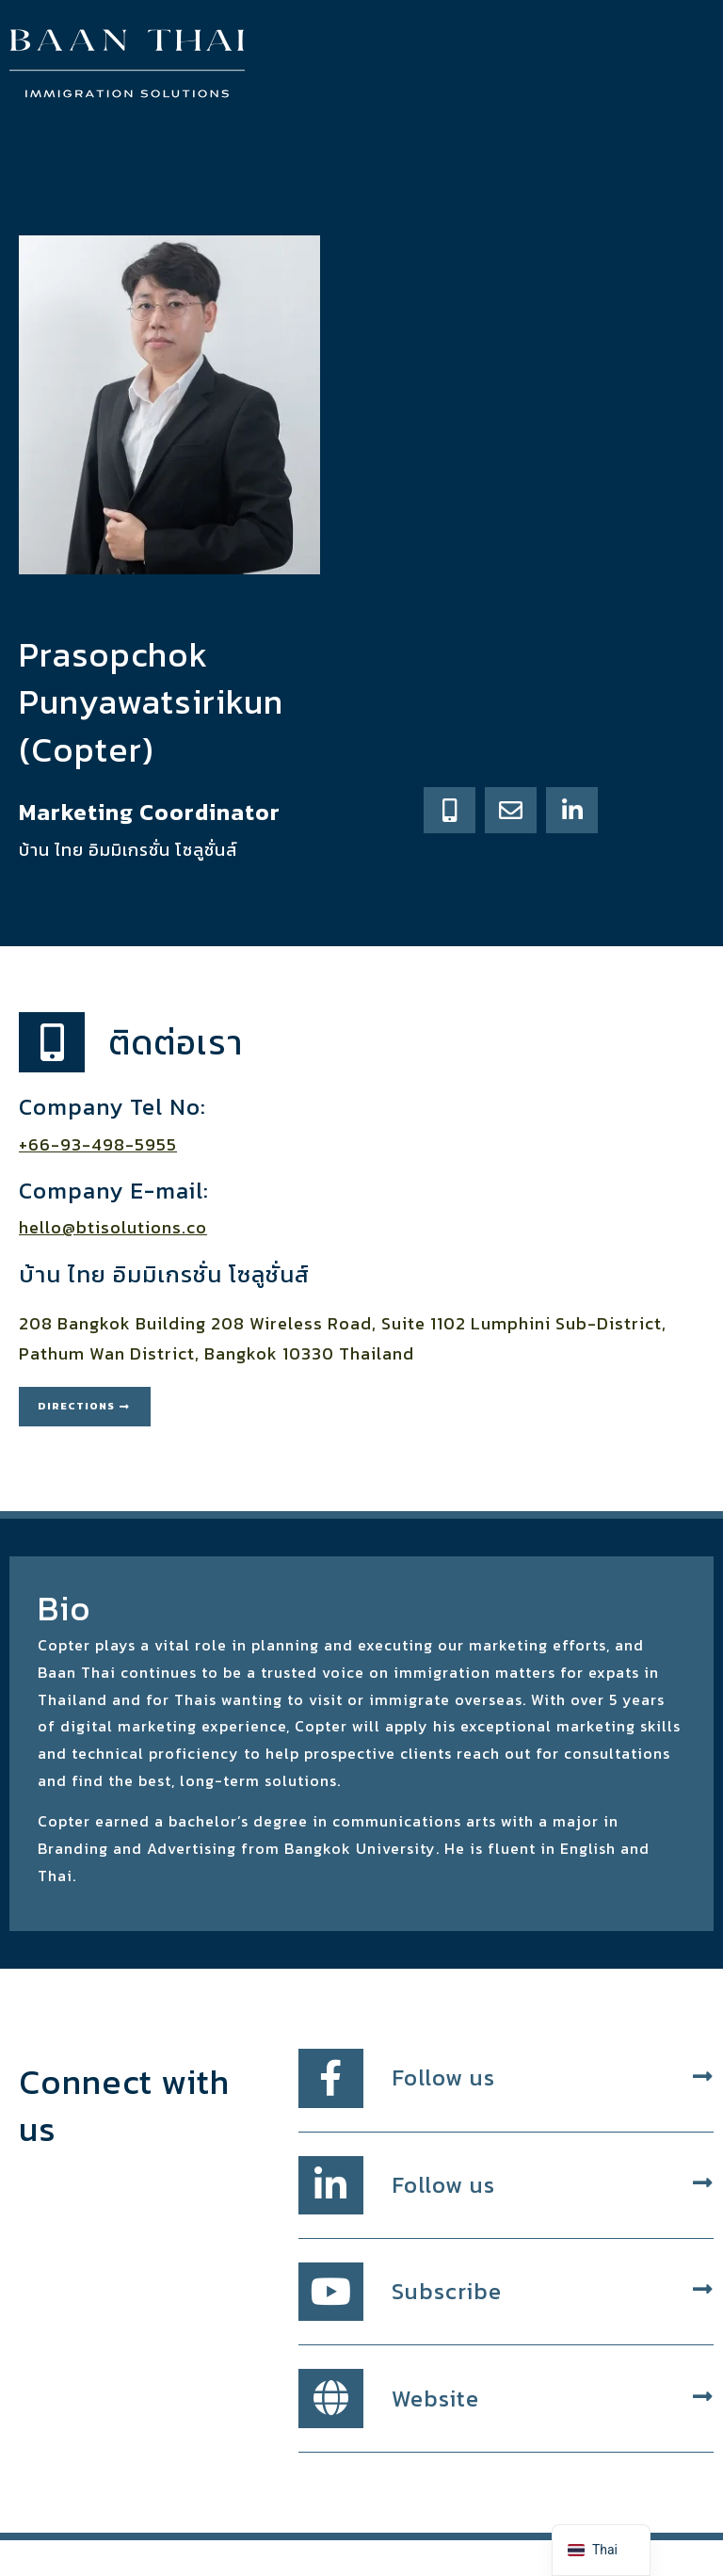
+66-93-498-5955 (98, 1144)
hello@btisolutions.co (113, 1227)
